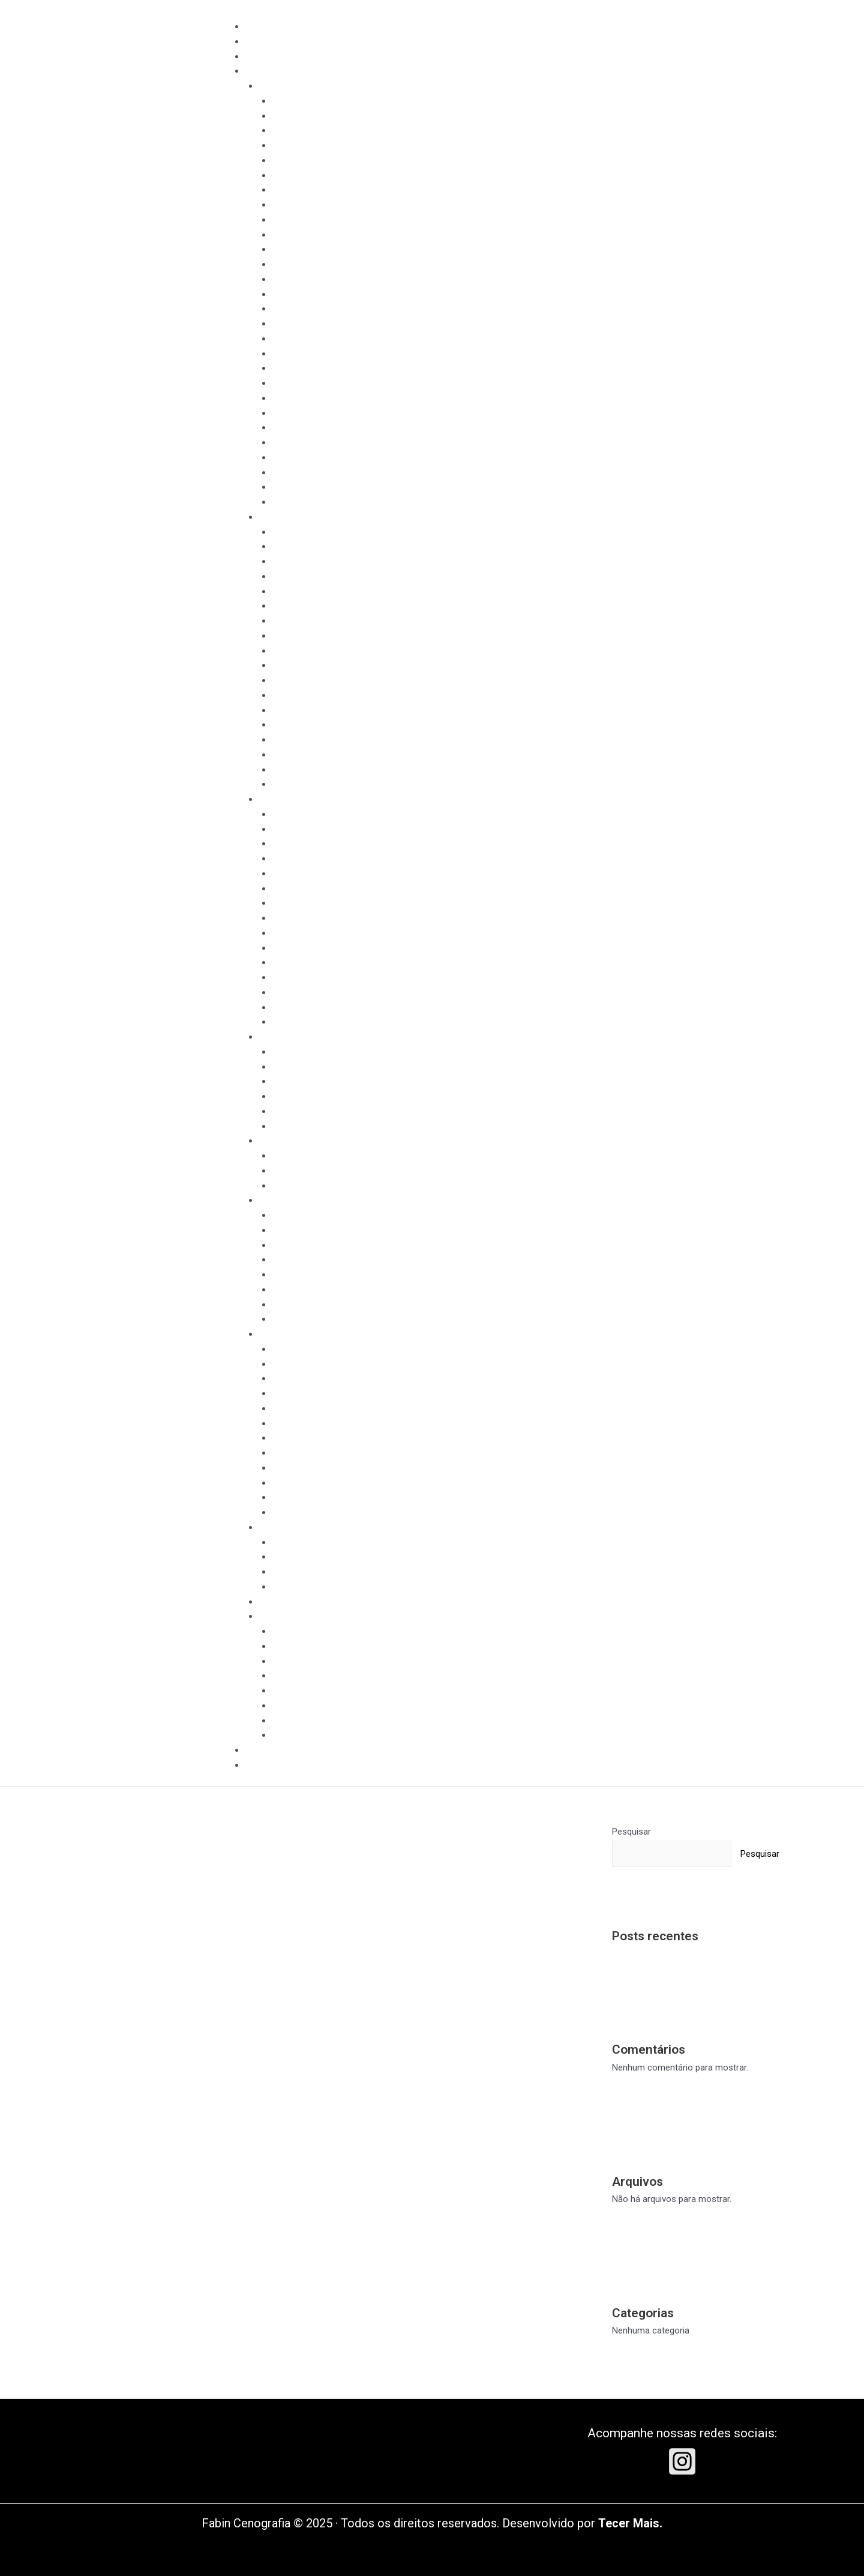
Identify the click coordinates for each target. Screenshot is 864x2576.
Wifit (280, 1512)
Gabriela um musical (312, 323)
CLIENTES (264, 1750)
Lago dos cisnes (304, 353)
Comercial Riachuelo (312, 576)
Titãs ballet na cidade (313, 457)
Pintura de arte (300, 917)
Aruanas (288, 1081)
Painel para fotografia (314, 1720)
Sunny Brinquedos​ (307, 1289)
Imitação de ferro (306, 1690)
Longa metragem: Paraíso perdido (339, 1051)
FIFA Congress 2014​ (312, 829)
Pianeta (286, 1735)
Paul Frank (292, 1423)
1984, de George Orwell (317, 204)
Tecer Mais (628, 2523)
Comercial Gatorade (311, 724)
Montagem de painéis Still (322, 710)
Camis (284, 1497)
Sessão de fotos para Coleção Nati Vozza (356, 1571)
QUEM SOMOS (273, 41)
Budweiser (292, 1245)
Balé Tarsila (294, 264)
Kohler (284, 1452)
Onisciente (292, 1126)
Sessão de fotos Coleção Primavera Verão (357, 1586)
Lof (279, 1393)
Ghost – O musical (308, 160)
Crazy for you (299, 294)
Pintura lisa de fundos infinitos (331, 769)
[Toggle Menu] (251, 10)
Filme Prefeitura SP (309, 531)
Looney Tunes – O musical (324, 175)
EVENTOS (278, 799)
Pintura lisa (293, 933)
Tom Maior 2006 (304, 1631)
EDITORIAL (280, 1527)
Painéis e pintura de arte (319, 605)
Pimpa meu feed (304, 1274)
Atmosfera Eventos (310, 1675)
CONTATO (264, 1765)
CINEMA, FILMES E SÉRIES (310, 1036)
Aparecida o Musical (312, 100)
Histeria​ (287, 338)
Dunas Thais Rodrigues (317, 1542)
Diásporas (291, 308)
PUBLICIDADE (285, 516)
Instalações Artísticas (315, 888)
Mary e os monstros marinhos (332, 383)
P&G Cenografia (303, 1170)
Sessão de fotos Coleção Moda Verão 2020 (359, 1556)
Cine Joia (290, 873)
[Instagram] (682, 2461)
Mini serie (290, 1066)
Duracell (287, 784)
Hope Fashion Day (307, 814)
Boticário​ (289, 1230)
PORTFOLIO (267, 70)
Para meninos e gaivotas (321, 427)
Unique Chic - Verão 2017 (322, 1661)
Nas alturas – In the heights (326, 398)
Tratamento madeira (312, 1007)
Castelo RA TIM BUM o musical (333, 115)
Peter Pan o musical (311, 145)
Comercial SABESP (309, 561)
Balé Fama (292, 249)
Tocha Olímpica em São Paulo (331, 858)
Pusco (284, 1408)
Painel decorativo (306, 902)
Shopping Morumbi (309, 1378)
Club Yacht (293, 1021)
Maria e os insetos (308, 368)
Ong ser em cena (305, 1705)
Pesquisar (631, 1831)
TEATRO (275, 85)
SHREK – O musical (310, 189)
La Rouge (290, 1437)
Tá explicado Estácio (312, 1304)
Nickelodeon (296, 1259)
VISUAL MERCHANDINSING (312, 1334)
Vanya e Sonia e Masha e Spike (333, 472)
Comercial (292, 591)
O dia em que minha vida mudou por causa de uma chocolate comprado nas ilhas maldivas (451, 486)
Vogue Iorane (298, 1364)
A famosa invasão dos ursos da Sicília (348, 219)
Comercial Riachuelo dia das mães (340, 754)
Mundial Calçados (306, 546)
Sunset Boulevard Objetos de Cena (340, 442)
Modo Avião (295, 1096)
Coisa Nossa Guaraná (315, 1319)
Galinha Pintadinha (308, 1482)
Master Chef (296, 1155)
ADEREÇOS (280, 1601)
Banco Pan (293, 1215)
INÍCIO (257, 26)
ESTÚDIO (262, 56)
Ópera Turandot (302, 413)
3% (277, 1111)
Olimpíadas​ (293, 843)
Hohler (285, 1349)
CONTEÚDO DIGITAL (298, 1200)
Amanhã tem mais (308, 1185)
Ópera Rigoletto (302, 501)
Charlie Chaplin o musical (321, 130)
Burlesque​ (291, 279)
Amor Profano (300, 234)
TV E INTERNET (289, 1140)
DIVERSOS (279, 1616)
